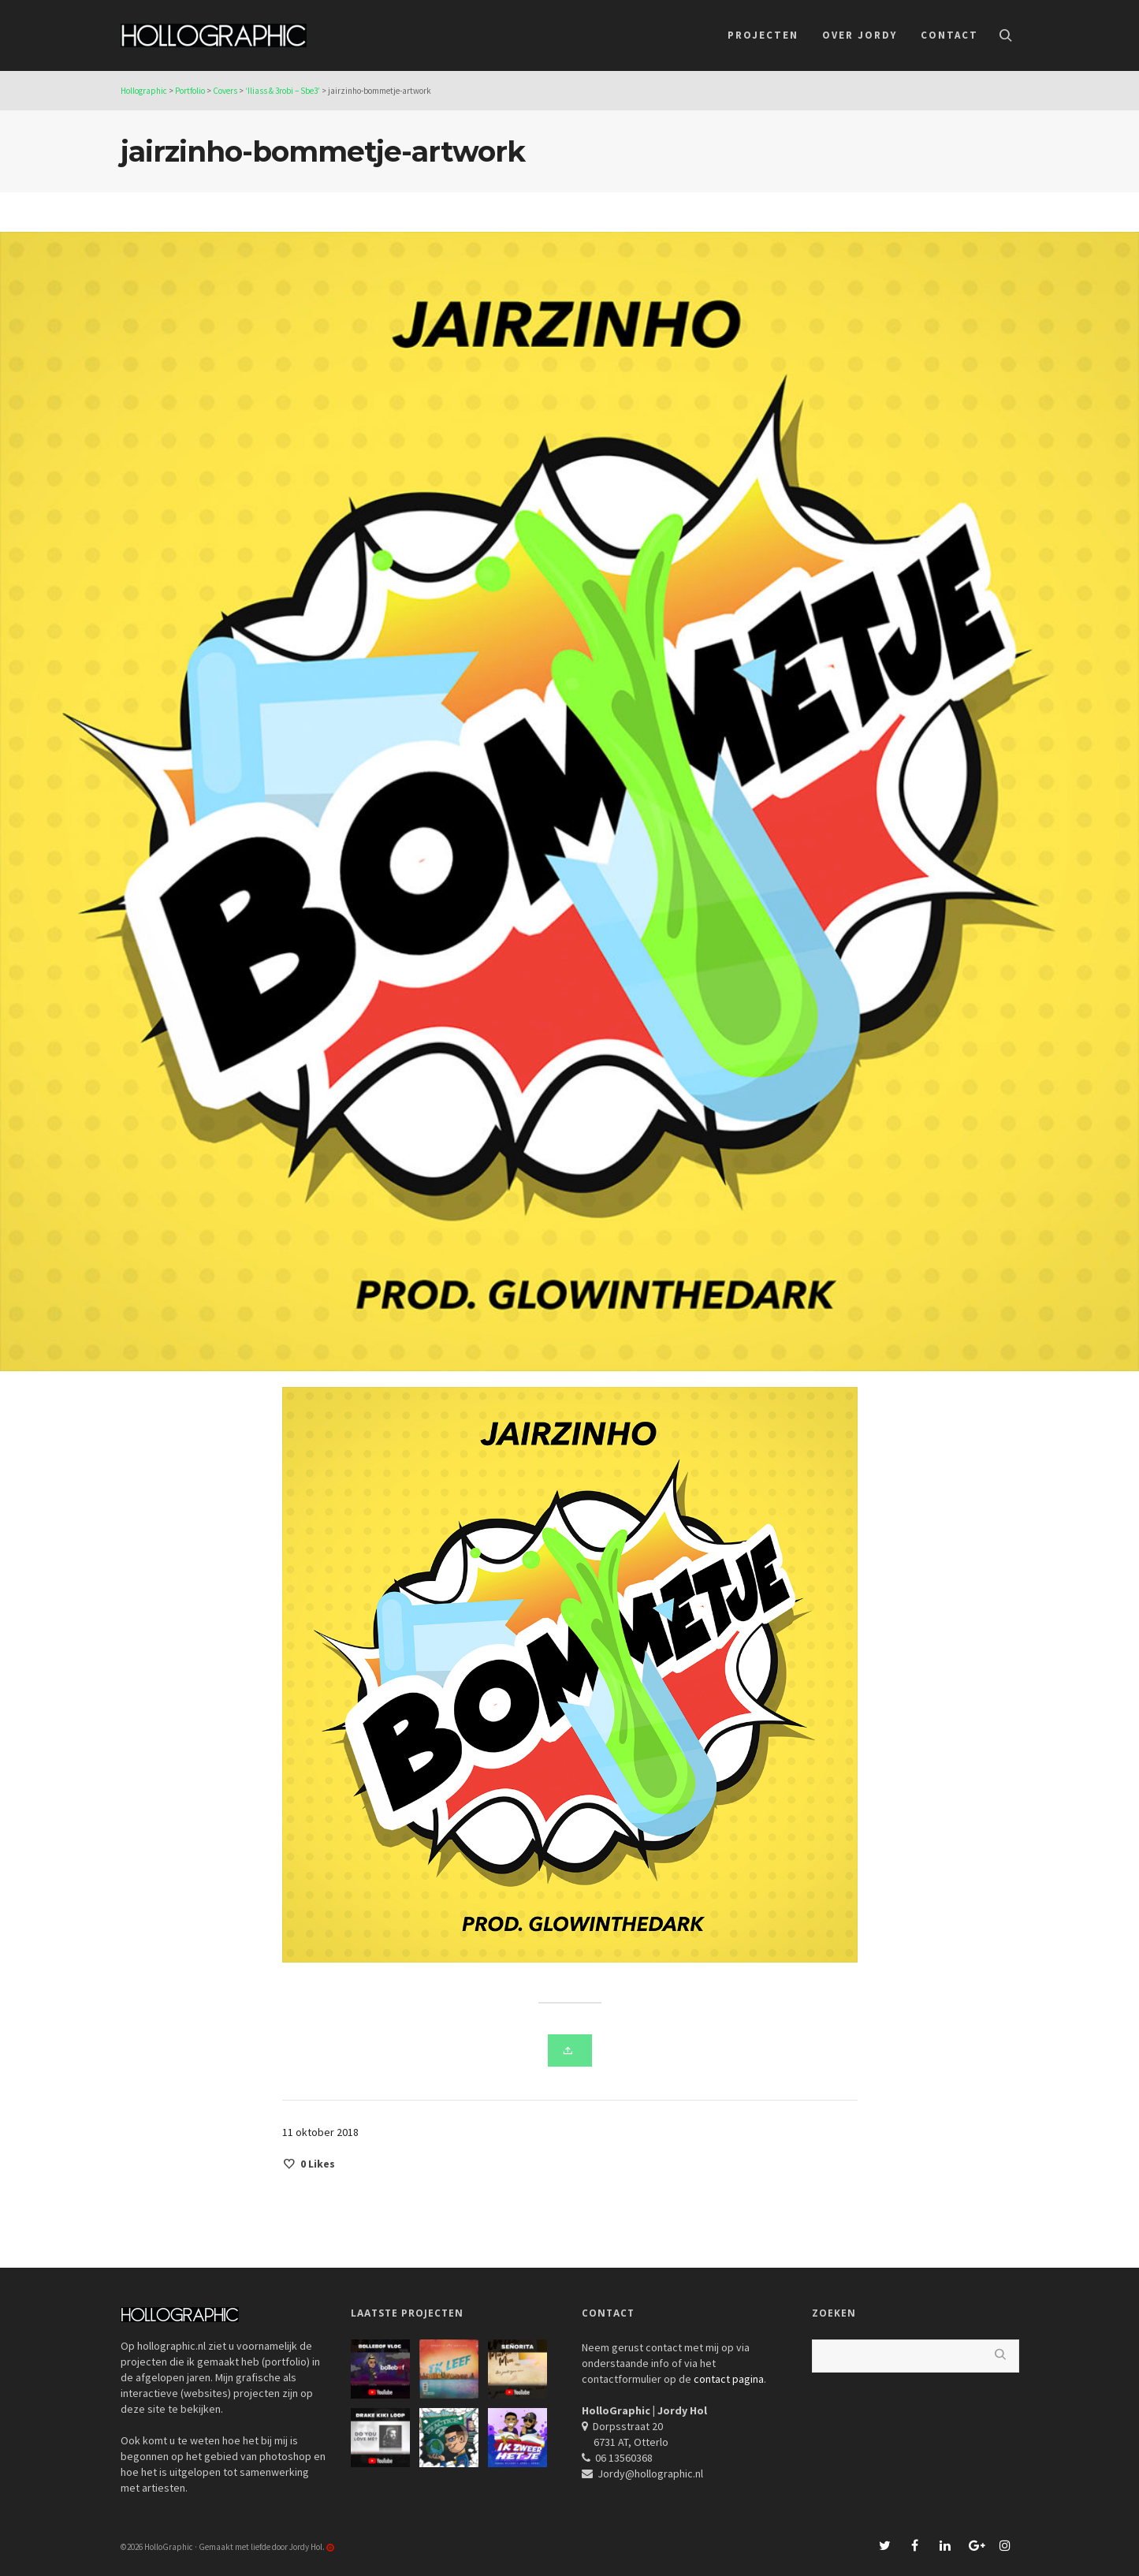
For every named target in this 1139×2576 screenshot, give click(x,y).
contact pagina (729, 2379)
